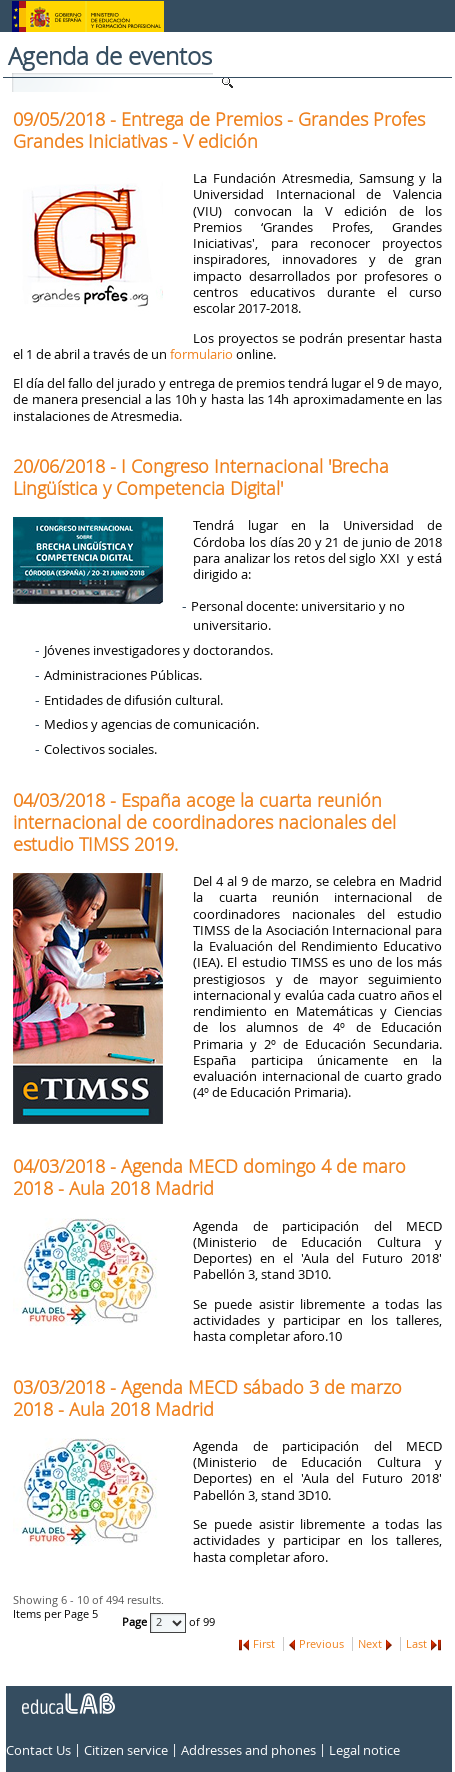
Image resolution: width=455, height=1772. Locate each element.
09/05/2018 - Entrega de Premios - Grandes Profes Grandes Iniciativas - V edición (219, 130)
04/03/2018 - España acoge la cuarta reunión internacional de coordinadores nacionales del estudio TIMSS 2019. (204, 822)
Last (416, 1644)
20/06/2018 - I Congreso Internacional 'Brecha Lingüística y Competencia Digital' (201, 477)
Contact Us (38, 1750)
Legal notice (364, 1750)
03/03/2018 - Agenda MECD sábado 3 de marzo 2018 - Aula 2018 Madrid (207, 1398)
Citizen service (126, 1750)
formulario (201, 354)
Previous (321, 1644)
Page (136, 1622)
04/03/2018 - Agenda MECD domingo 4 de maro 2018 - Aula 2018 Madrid (209, 1177)
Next (370, 1644)
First (264, 1644)
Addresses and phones (248, 1750)
